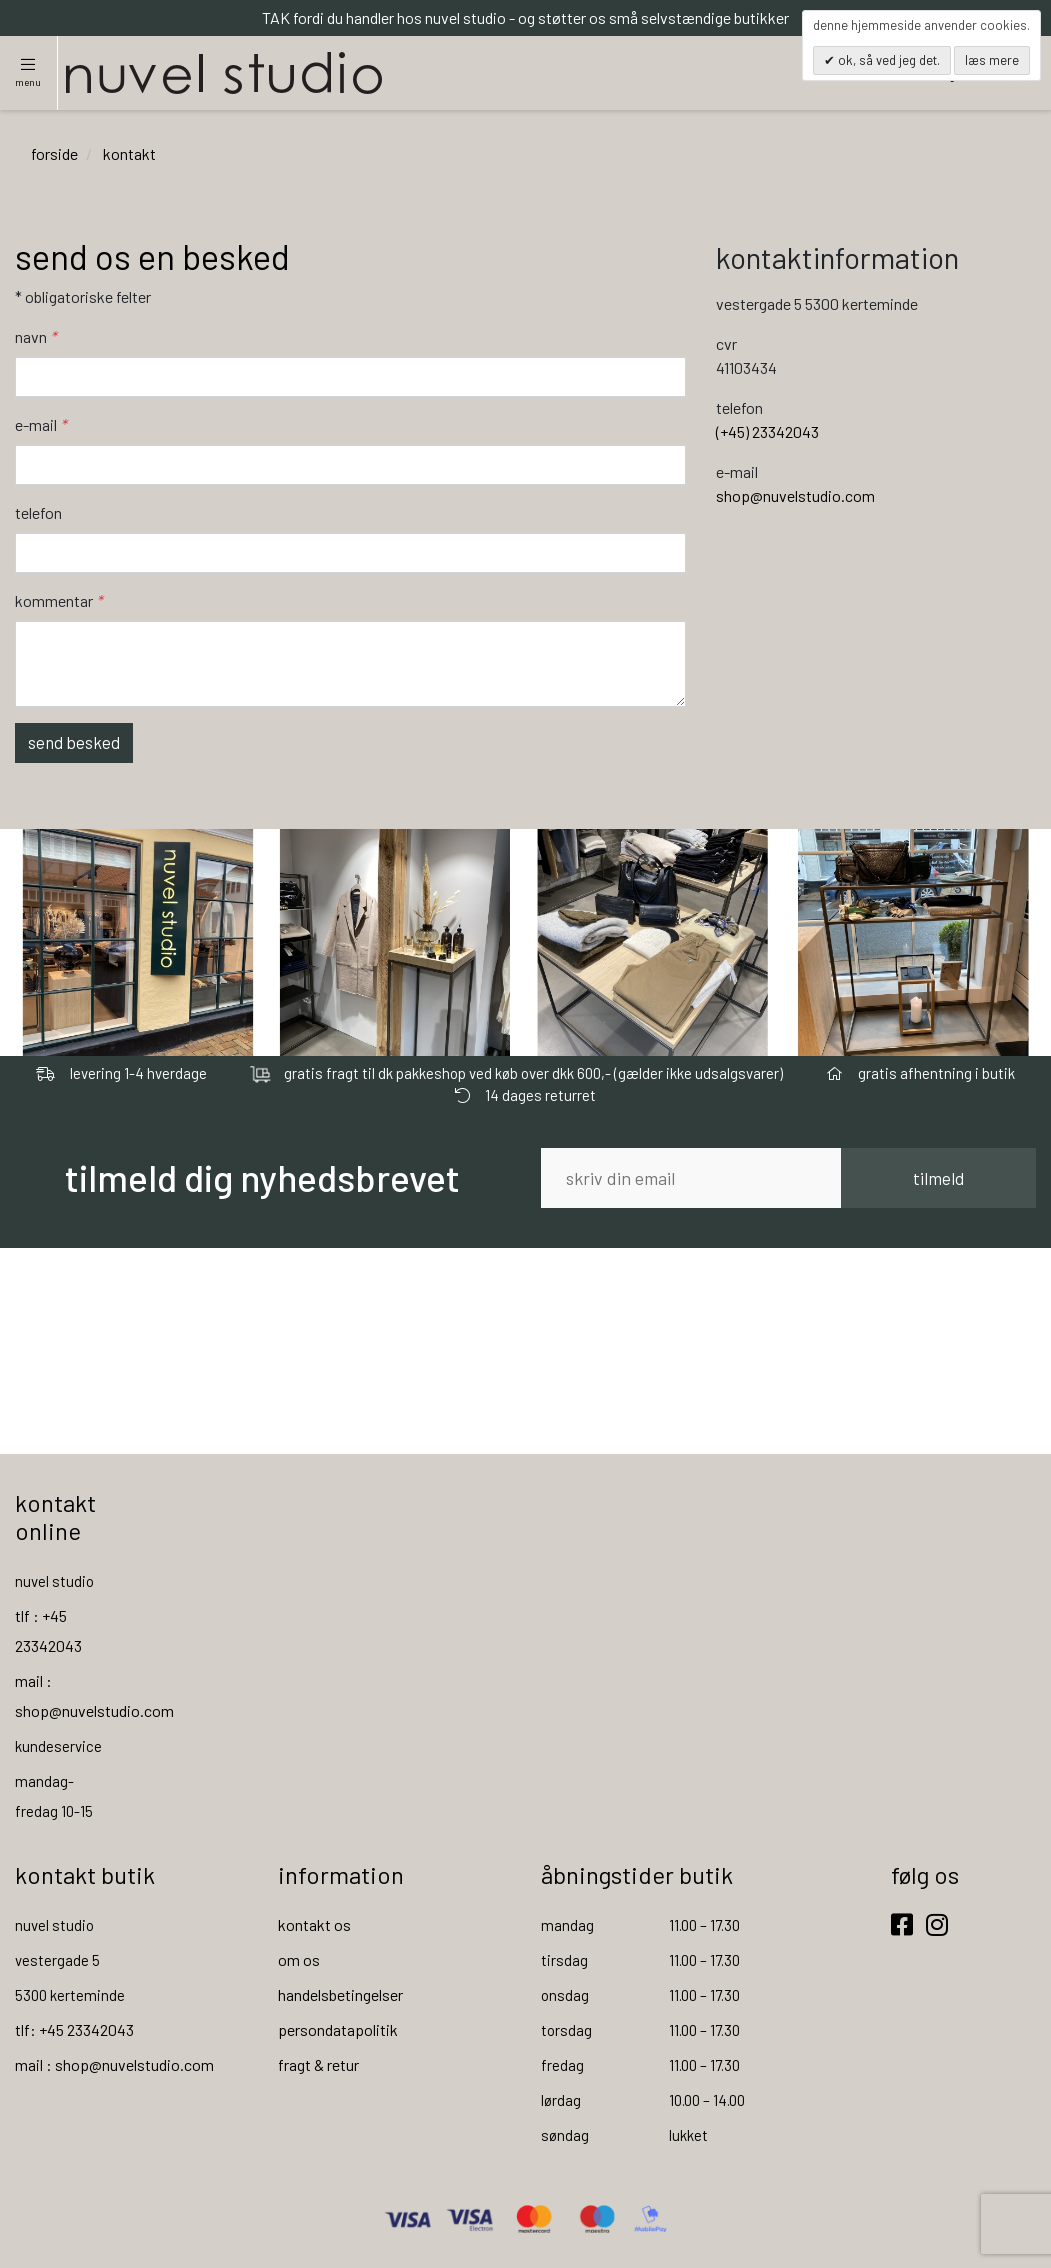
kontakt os (314, 1924)
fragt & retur (318, 2064)
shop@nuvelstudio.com (795, 495)
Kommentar (58, 600)
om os (299, 1959)
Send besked (74, 742)
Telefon (38, 512)
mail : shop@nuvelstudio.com (114, 2064)
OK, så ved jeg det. (887, 60)
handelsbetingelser (340, 1994)
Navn (35, 336)
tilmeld (938, 1178)
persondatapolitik (338, 2029)
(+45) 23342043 (767, 431)
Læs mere (992, 60)
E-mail (40, 424)
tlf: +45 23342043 (74, 2029)
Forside (54, 153)
